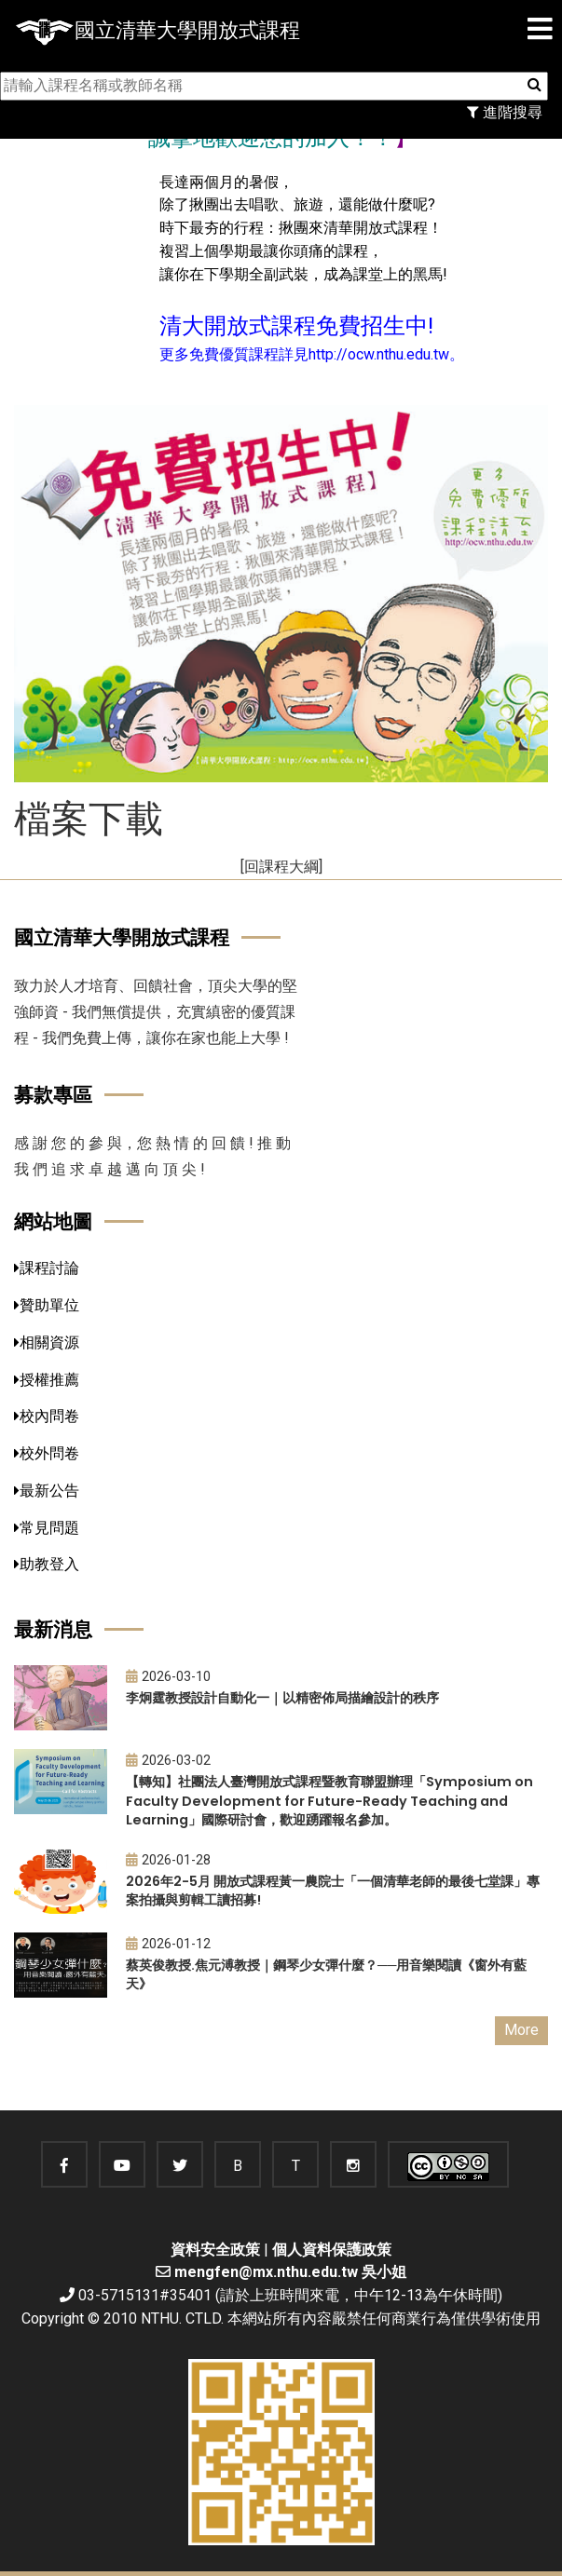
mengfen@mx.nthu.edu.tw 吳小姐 (290, 2272)
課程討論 (46, 1268)
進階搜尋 (504, 112)
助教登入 (46, 1564)
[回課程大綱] (281, 866)
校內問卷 (46, 1416)
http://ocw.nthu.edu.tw (378, 354)
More (521, 2030)
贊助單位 (46, 1305)
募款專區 (53, 1094)
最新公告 (46, 1490)
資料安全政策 (215, 2249)
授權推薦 (46, 1380)
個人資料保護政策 (331, 2249)
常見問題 (46, 1528)
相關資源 (46, 1342)
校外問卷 (46, 1453)
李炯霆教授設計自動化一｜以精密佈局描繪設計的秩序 (282, 1697)
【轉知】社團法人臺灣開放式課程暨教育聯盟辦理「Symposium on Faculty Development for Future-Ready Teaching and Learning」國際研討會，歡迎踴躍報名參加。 (329, 1800)
